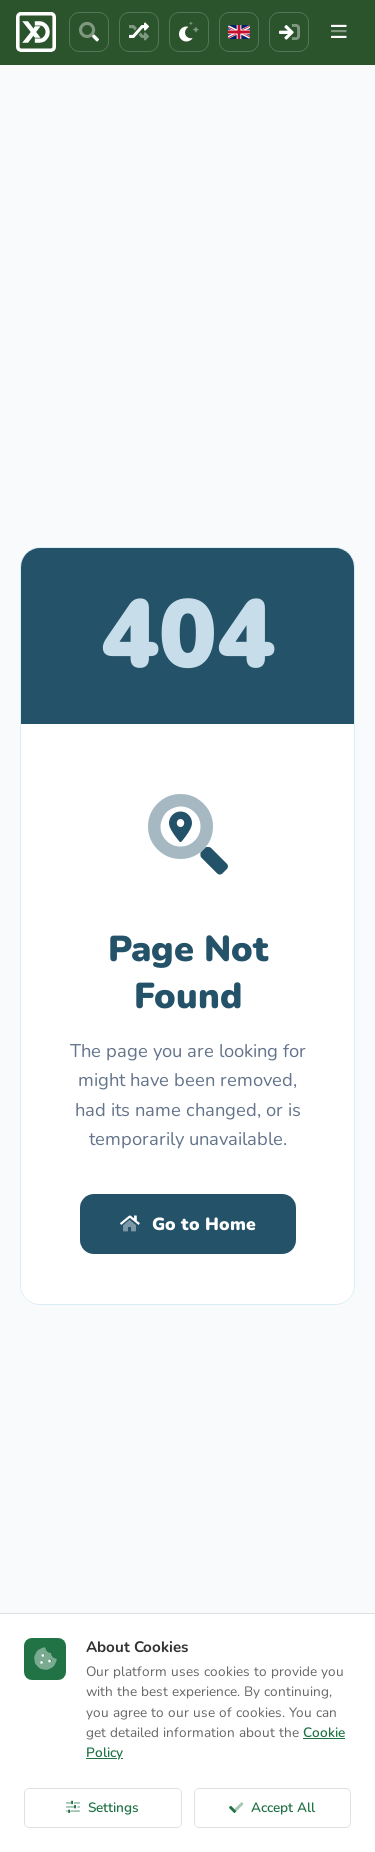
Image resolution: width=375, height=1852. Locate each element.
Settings (102, 1807)
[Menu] (339, 32)
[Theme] (189, 32)
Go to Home (188, 1224)
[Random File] (139, 32)
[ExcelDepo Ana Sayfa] (36, 32)
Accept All (272, 1807)
